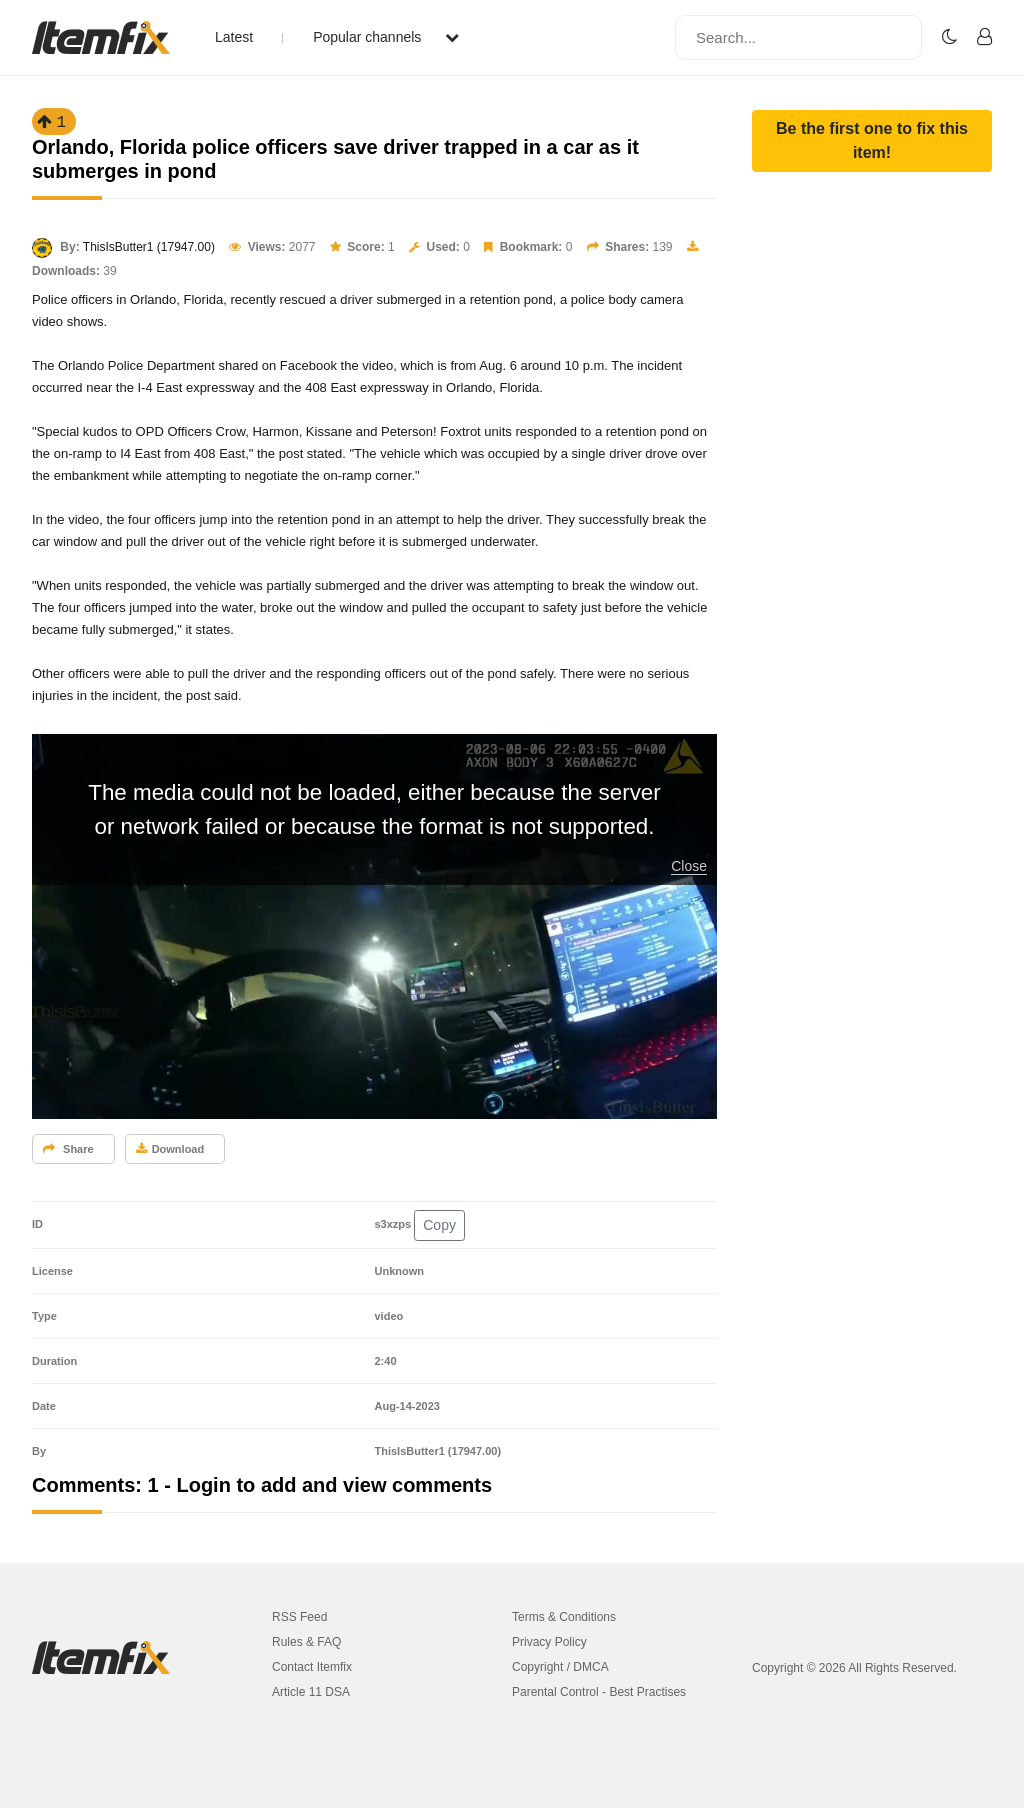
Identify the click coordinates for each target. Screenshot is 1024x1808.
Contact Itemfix (312, 1667)
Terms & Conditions (564, 1617)
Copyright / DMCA (560, 1667)
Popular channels (386, 37)
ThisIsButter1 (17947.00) (149, 247)
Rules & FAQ (306, 1642)
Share (68, 1149)
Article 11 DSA (311, 1692)
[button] (872, 141)
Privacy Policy (549, 1642)
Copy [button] (439, 1225)
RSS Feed (299, 1617)
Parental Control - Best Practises (599, 1692)
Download (170, 1149)
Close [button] (689, 866)
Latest (234, 37)
